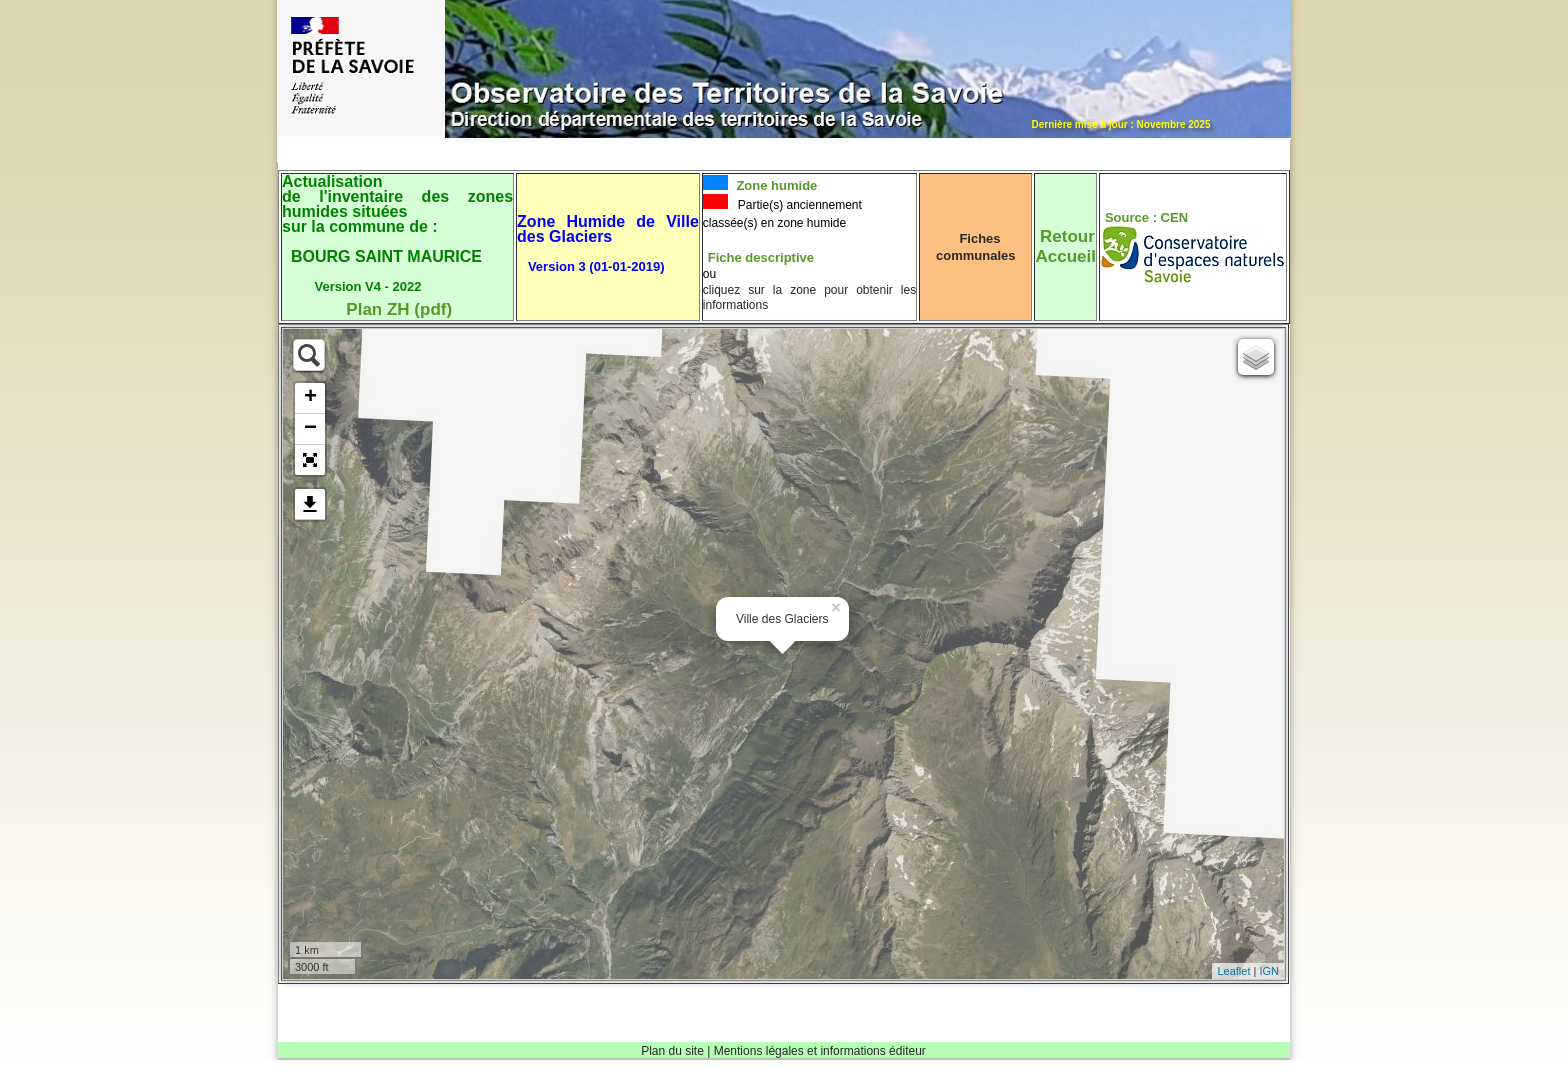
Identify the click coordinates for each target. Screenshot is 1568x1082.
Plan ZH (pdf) (399, 309)
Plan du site (672, 1051)
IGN (1269, 971)
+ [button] (310, 398)
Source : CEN (1146, 217)
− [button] (310, 429)
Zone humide (775, 185)
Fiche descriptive (761, 257)
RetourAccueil (1065, 246)
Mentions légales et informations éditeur (820, 1051)
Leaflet (1233, 971)
